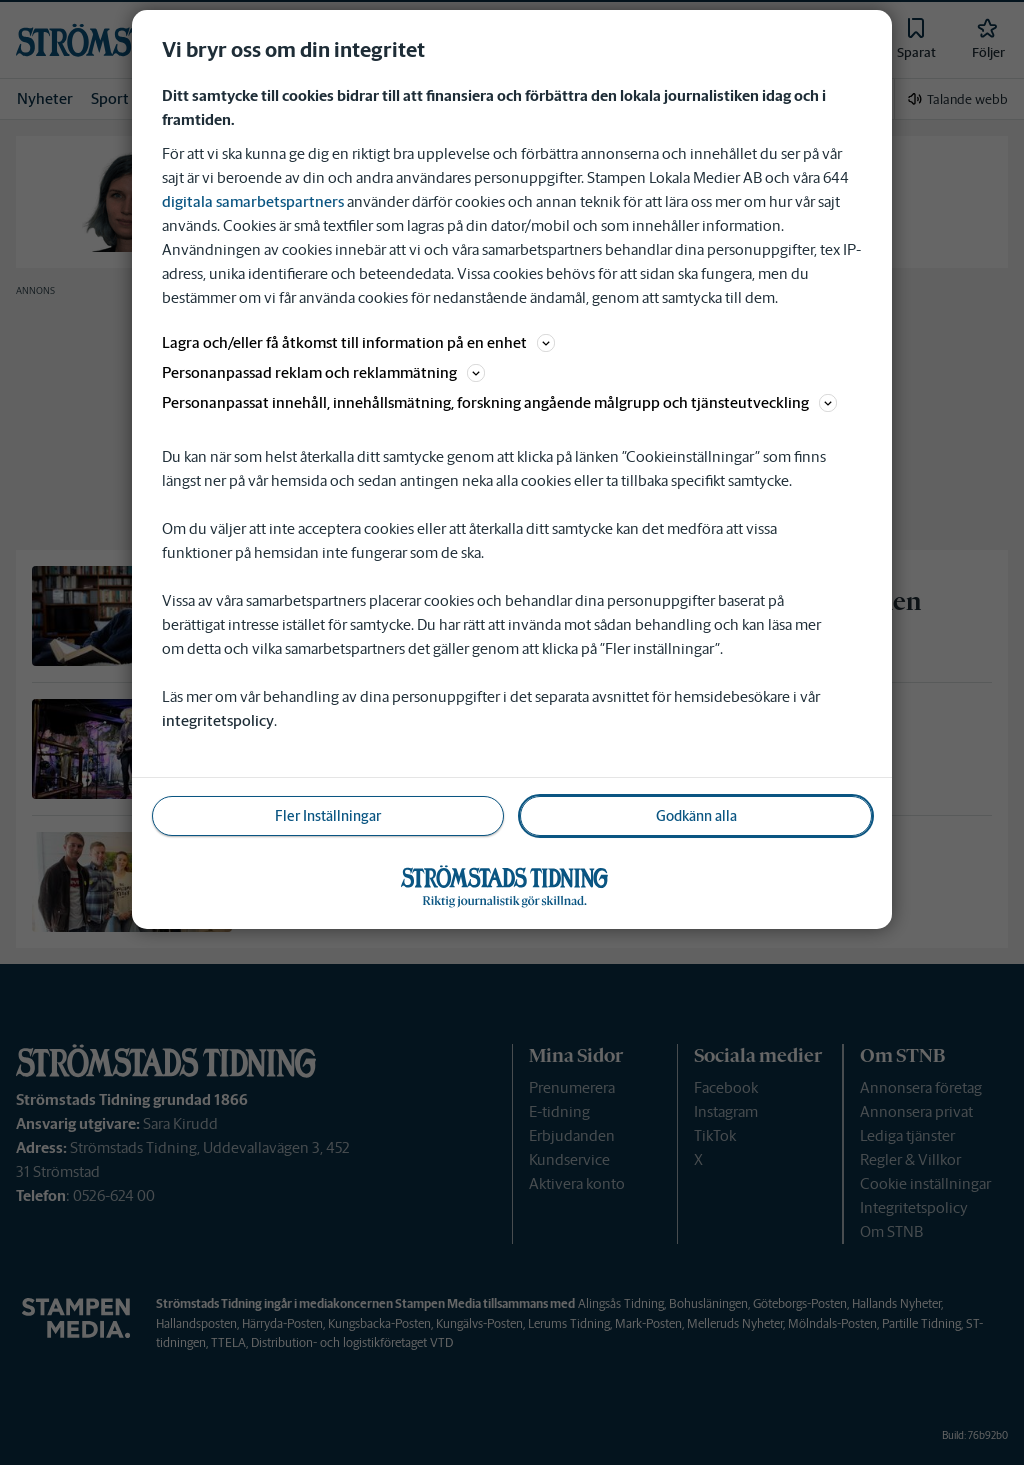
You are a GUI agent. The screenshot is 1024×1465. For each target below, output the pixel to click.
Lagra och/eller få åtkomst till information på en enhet (358, 342)
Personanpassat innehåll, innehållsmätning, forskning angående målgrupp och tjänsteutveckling (499, 402)
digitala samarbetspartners (253, 201)
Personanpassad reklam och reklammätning (323, 372)
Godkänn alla (696, 816)
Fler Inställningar (328, 816)
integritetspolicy (218, 720)
